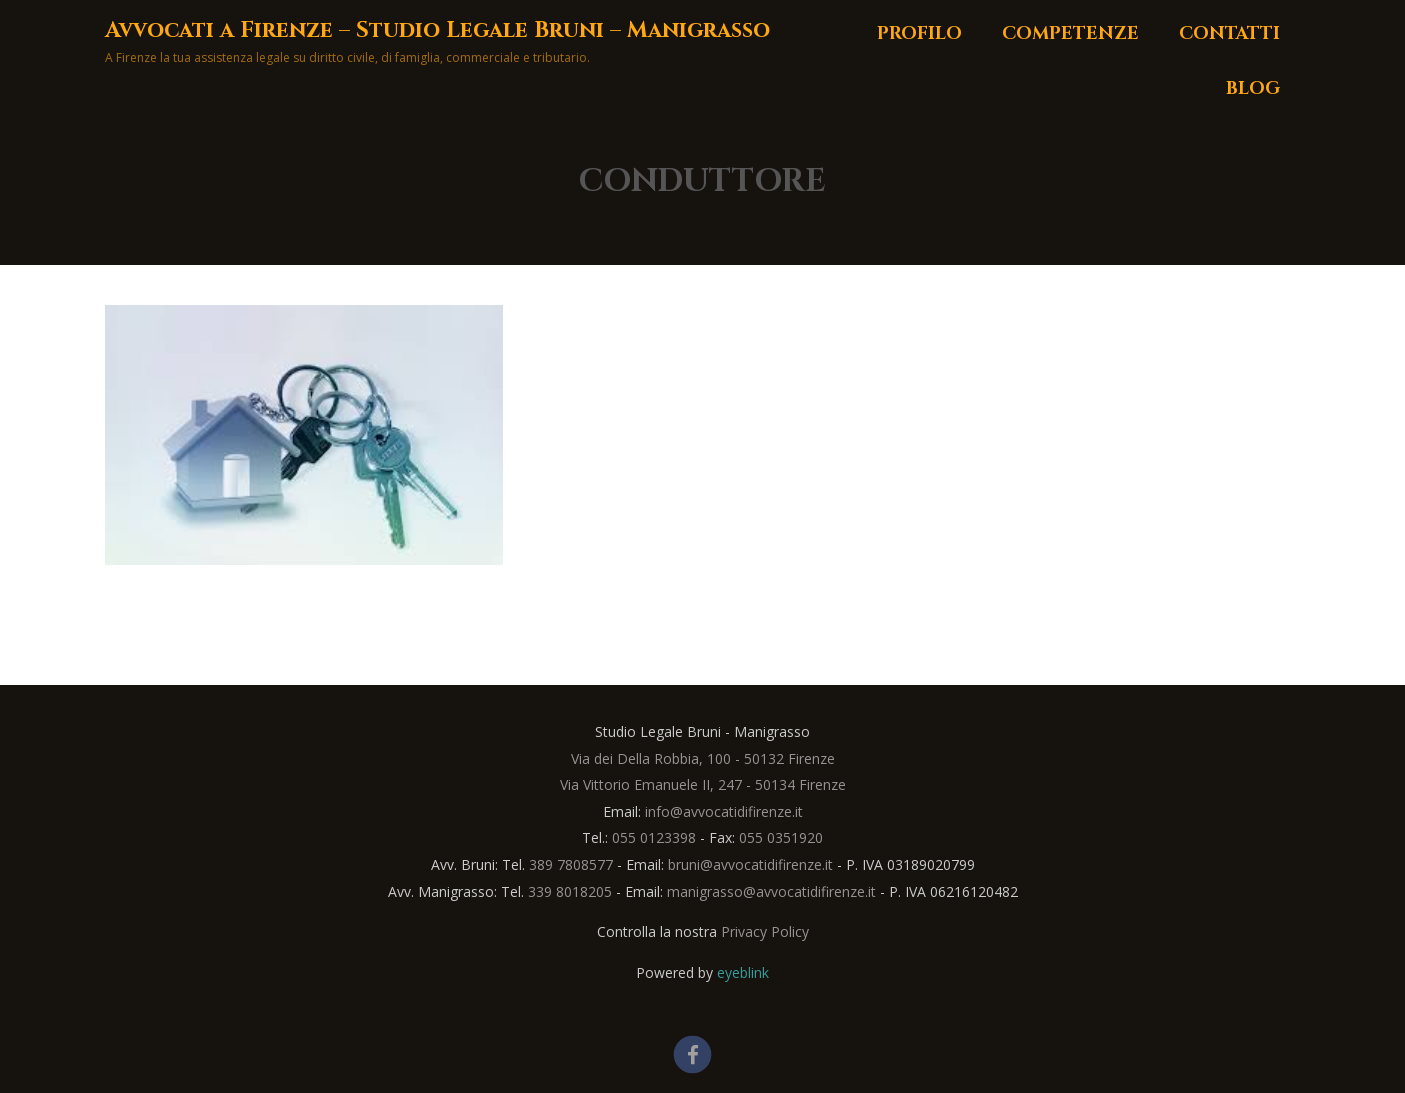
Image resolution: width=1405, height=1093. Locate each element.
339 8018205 (570, 891)
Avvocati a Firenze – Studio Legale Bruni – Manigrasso (437, 30)
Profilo (919, 33)
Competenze (1070, 33)
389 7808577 (571, 864)
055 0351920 (781, 837)
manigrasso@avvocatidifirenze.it (771, 891)
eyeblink (743, 972)
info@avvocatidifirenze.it (724, 811)
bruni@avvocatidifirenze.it (750, 864)
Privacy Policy (765, 931)
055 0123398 (654, 837)
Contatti (1229, 33)
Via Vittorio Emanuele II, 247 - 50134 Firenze (703, 784)
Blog (1253, 88)
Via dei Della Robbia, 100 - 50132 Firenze (703, 758)
